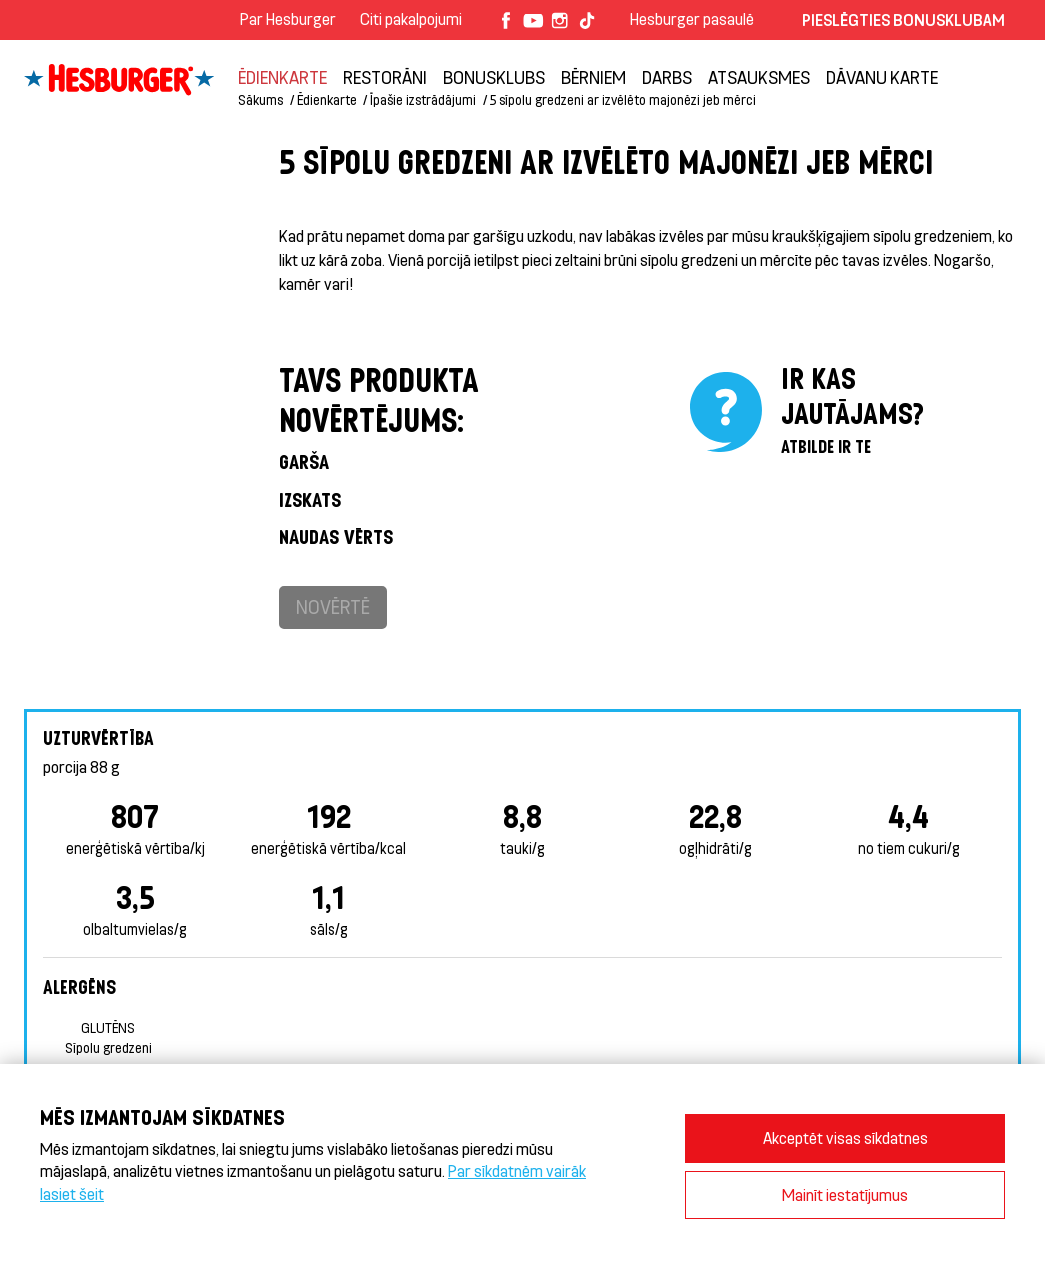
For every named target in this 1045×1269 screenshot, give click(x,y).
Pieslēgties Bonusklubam (903, 19)
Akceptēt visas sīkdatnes (845, 1137)
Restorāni (385, 77)
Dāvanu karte (882, 77)
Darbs (667, 77)
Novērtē (333, 606)
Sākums (260, 99)
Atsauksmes (759, 77)
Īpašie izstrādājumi (423, 99)
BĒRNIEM (593, 77)
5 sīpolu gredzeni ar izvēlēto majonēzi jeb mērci (623, 99)
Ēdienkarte (282, 77)
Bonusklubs (494, 77)
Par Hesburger (288, 18)
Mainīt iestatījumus (845, 1194)
